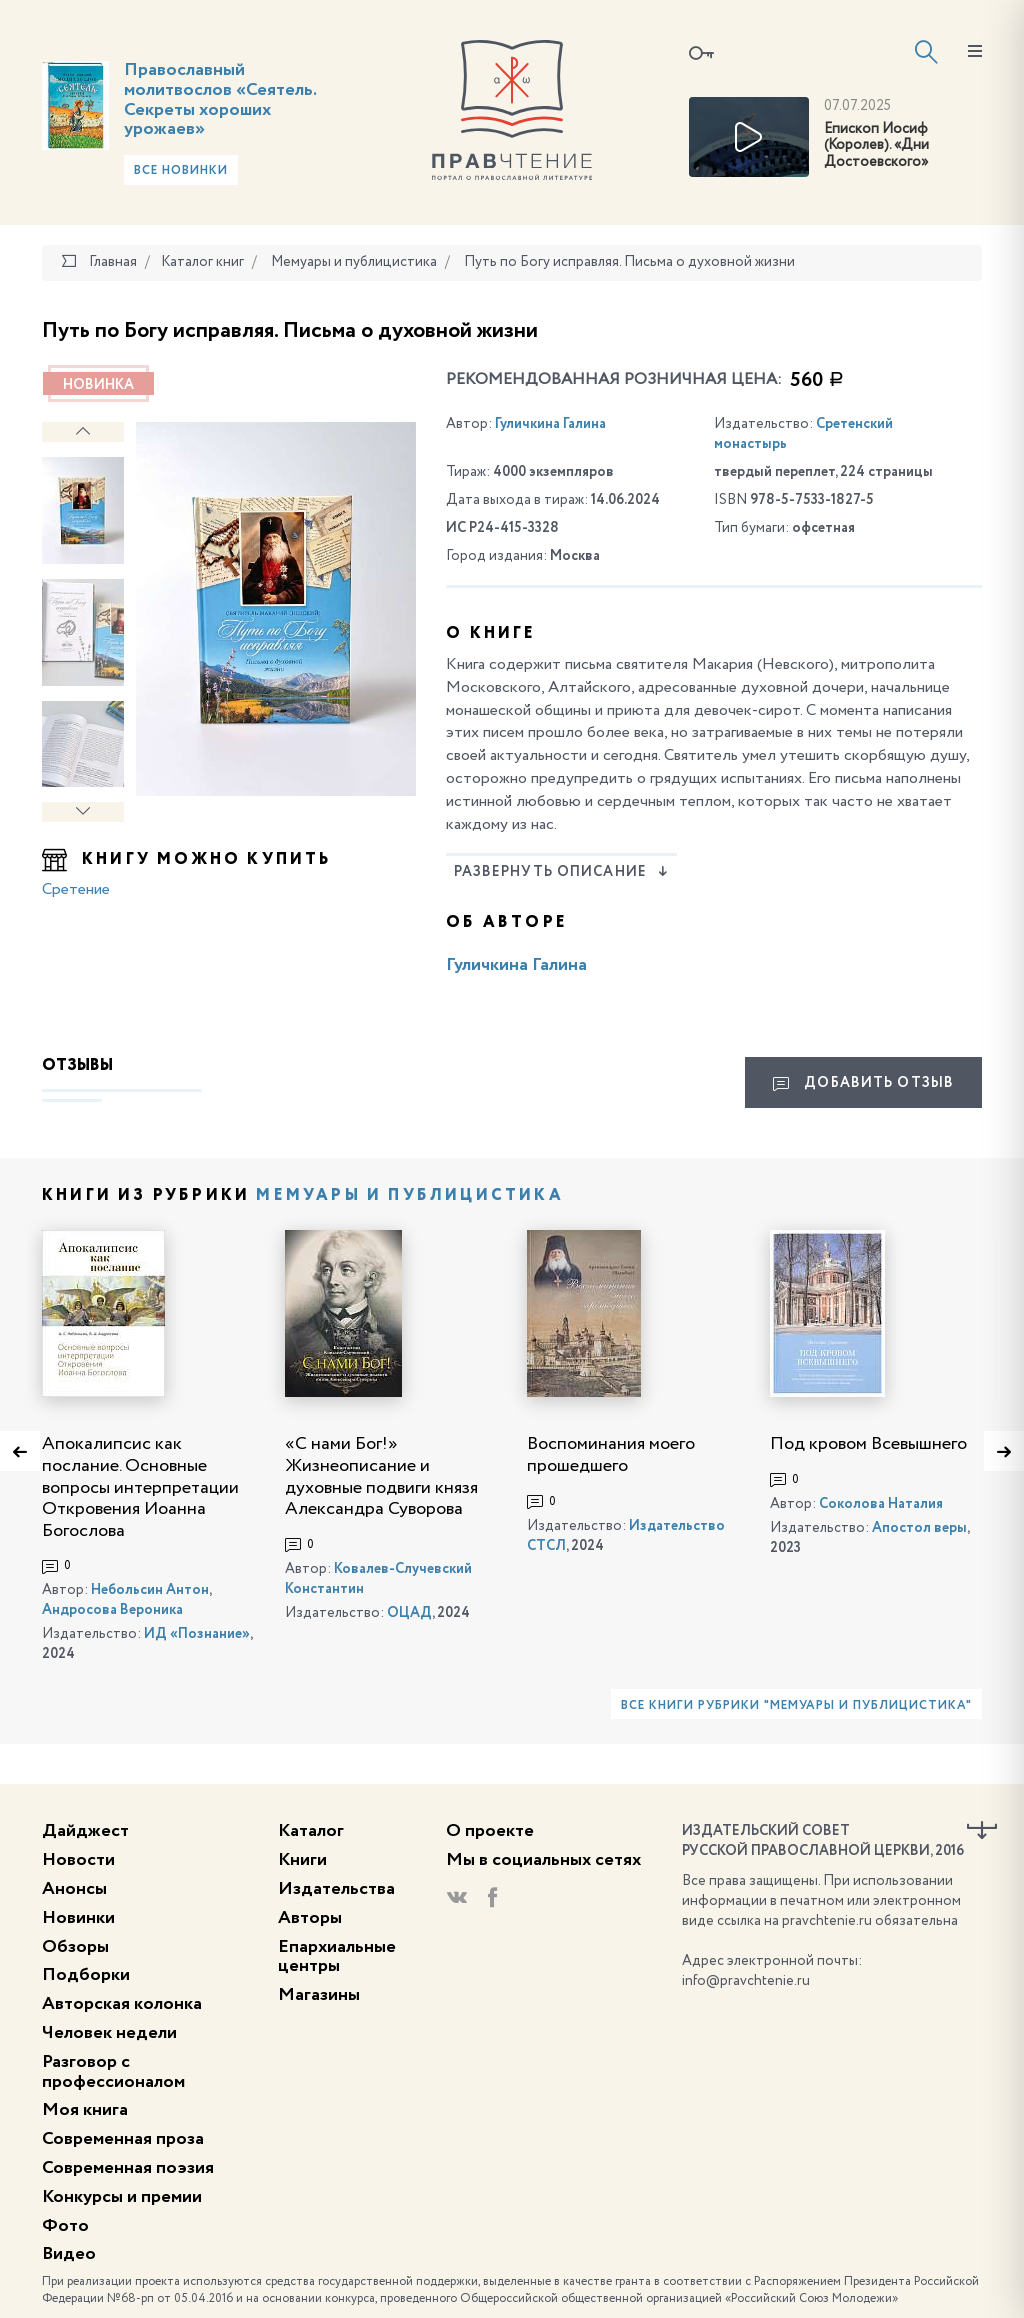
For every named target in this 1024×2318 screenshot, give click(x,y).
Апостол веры (919, 1528)
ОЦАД (409, 1613)
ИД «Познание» (197, 1634)
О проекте (490, 1831)
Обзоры (75, 1947)
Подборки (86, 1975)
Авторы (310, 1918)
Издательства (336, 1889)
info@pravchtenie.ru (746, 1981)
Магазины (319, 1995)
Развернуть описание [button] (561, 872)
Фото (65, 2226)
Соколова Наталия (881, 1504)
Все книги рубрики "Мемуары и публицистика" (796, 1706)
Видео (69, 2254)
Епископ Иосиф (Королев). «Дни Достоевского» (876, 146)
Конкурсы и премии (122, 2197)
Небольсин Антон (150, 1590)
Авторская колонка (122, 2004)
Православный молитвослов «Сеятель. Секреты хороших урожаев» (220, 99)
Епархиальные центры (337, 1957)
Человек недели (109, 2033)
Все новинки (181, 171)
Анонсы (74, 1889)
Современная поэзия (128, 2168)
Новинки (78, 1918)
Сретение (76, 890)
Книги (302, 1860)
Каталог (311, 1831)
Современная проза (123, 2139)
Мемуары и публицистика (409, 1196)
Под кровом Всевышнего (868, 1444)
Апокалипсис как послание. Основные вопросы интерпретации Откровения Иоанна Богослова (140, 1487)
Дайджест (85, 1831)
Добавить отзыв (863, 1084)
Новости (78, 1860)
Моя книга (85, 2110)
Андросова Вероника (112, 1610)
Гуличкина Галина (550, 424)
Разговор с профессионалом (113, 2072)
